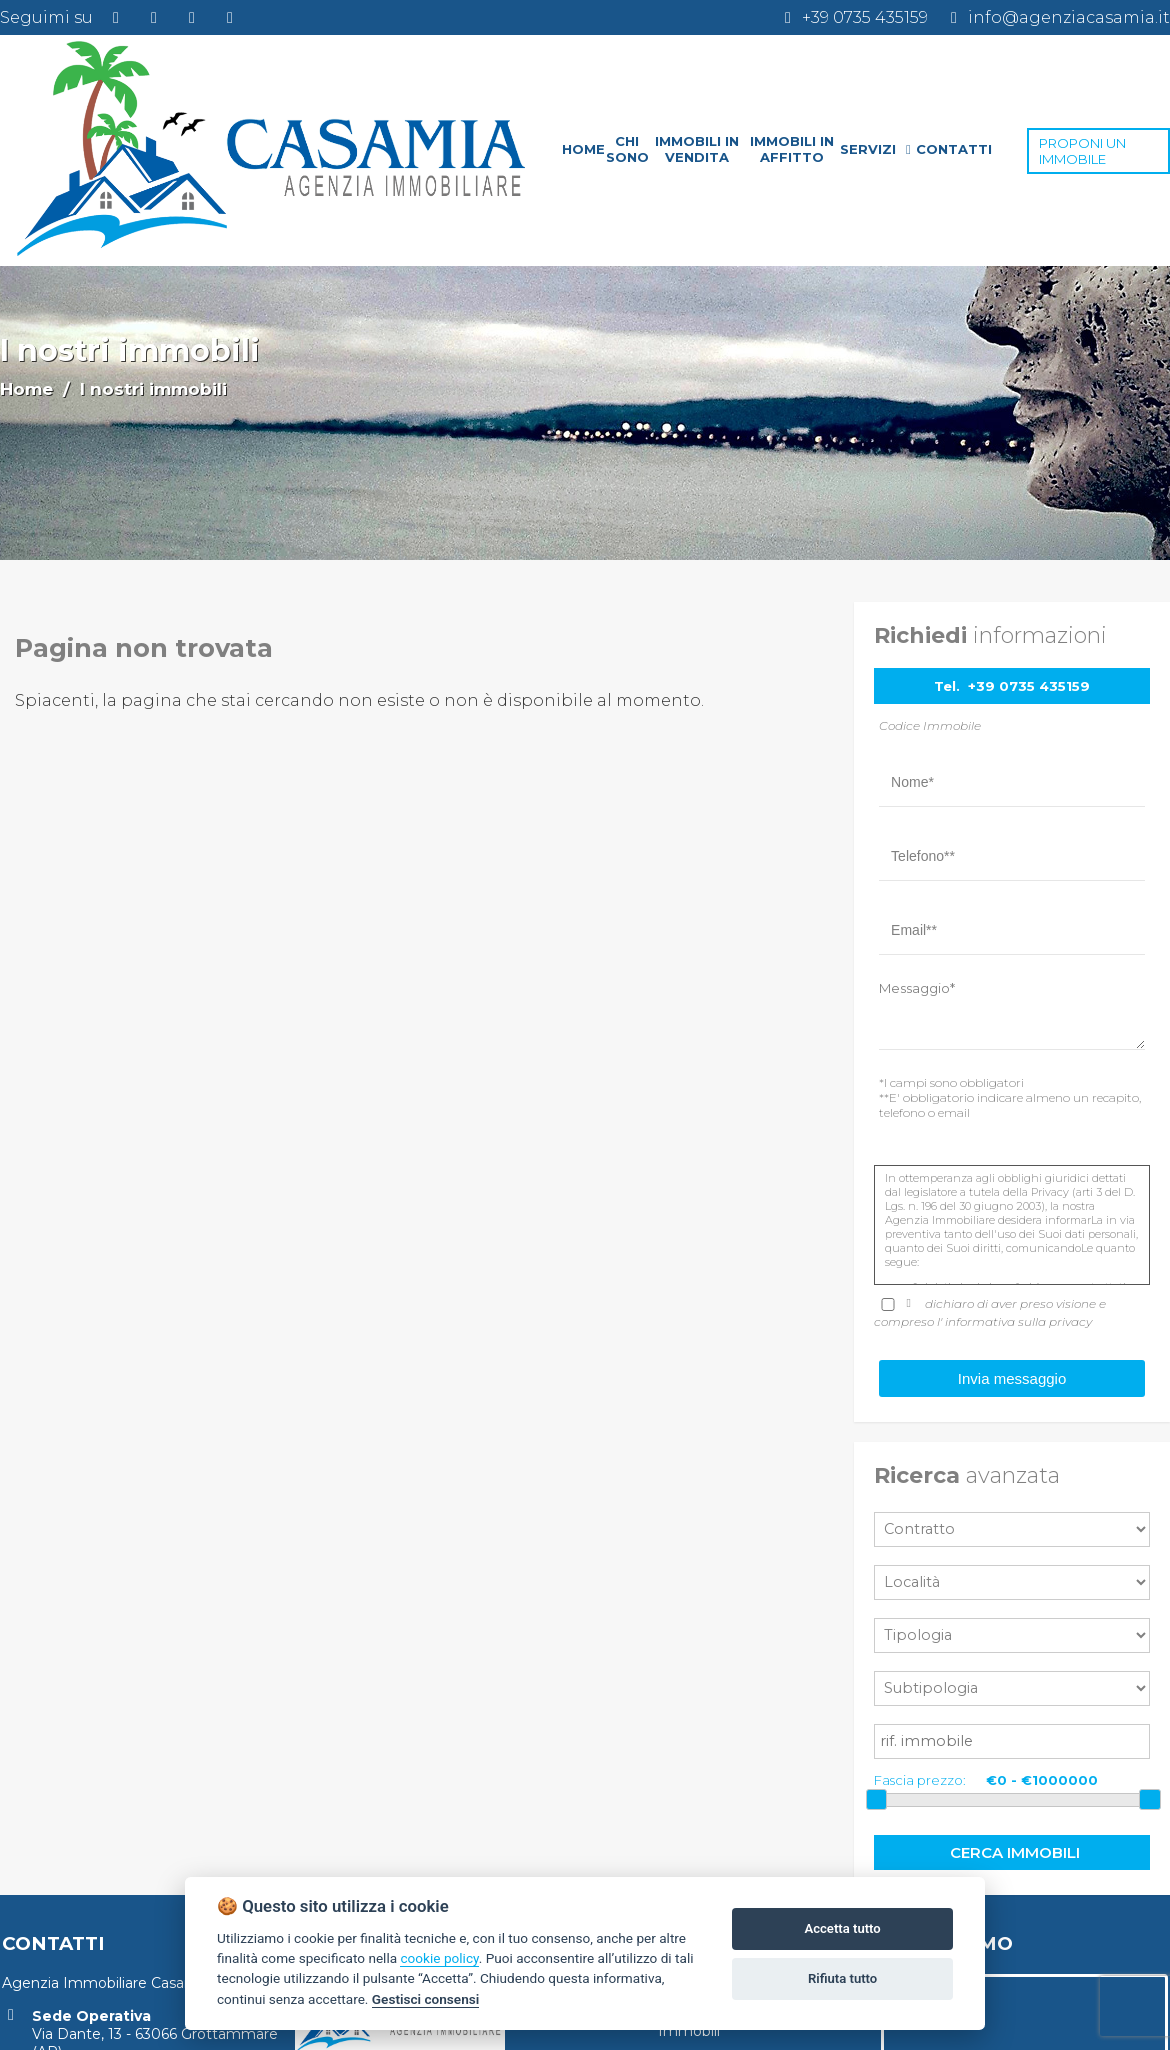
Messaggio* (917, 988)
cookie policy (439, 1958)
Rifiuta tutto (842, 1978)
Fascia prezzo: (920, 1780)
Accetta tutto (842, 1928)
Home (26, 389)
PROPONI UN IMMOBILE (1082, 151)
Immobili (689, 2031)
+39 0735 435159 (1029, 686)
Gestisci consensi (425, 1999)
